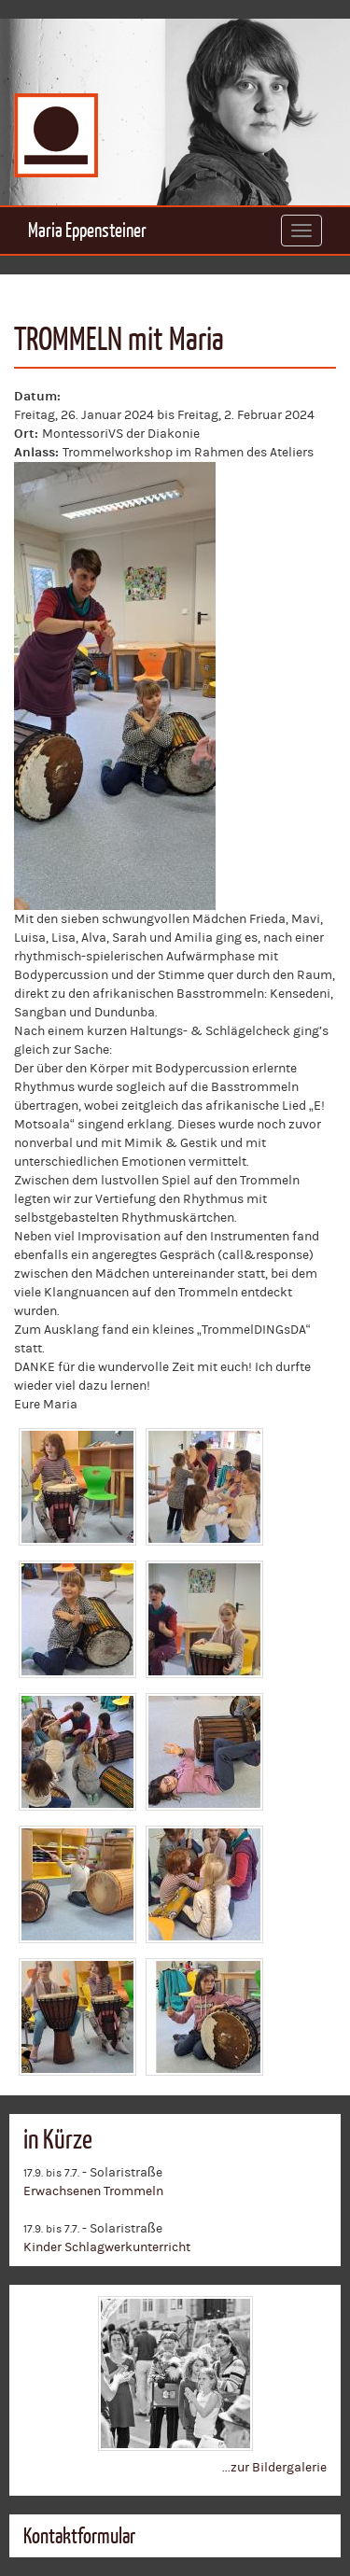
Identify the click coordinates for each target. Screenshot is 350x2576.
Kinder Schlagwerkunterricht (106, 2247)
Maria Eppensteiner (87, 230)
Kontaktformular (79, 2536)
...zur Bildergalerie (274, 2467)
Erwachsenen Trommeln (93, 2191)
